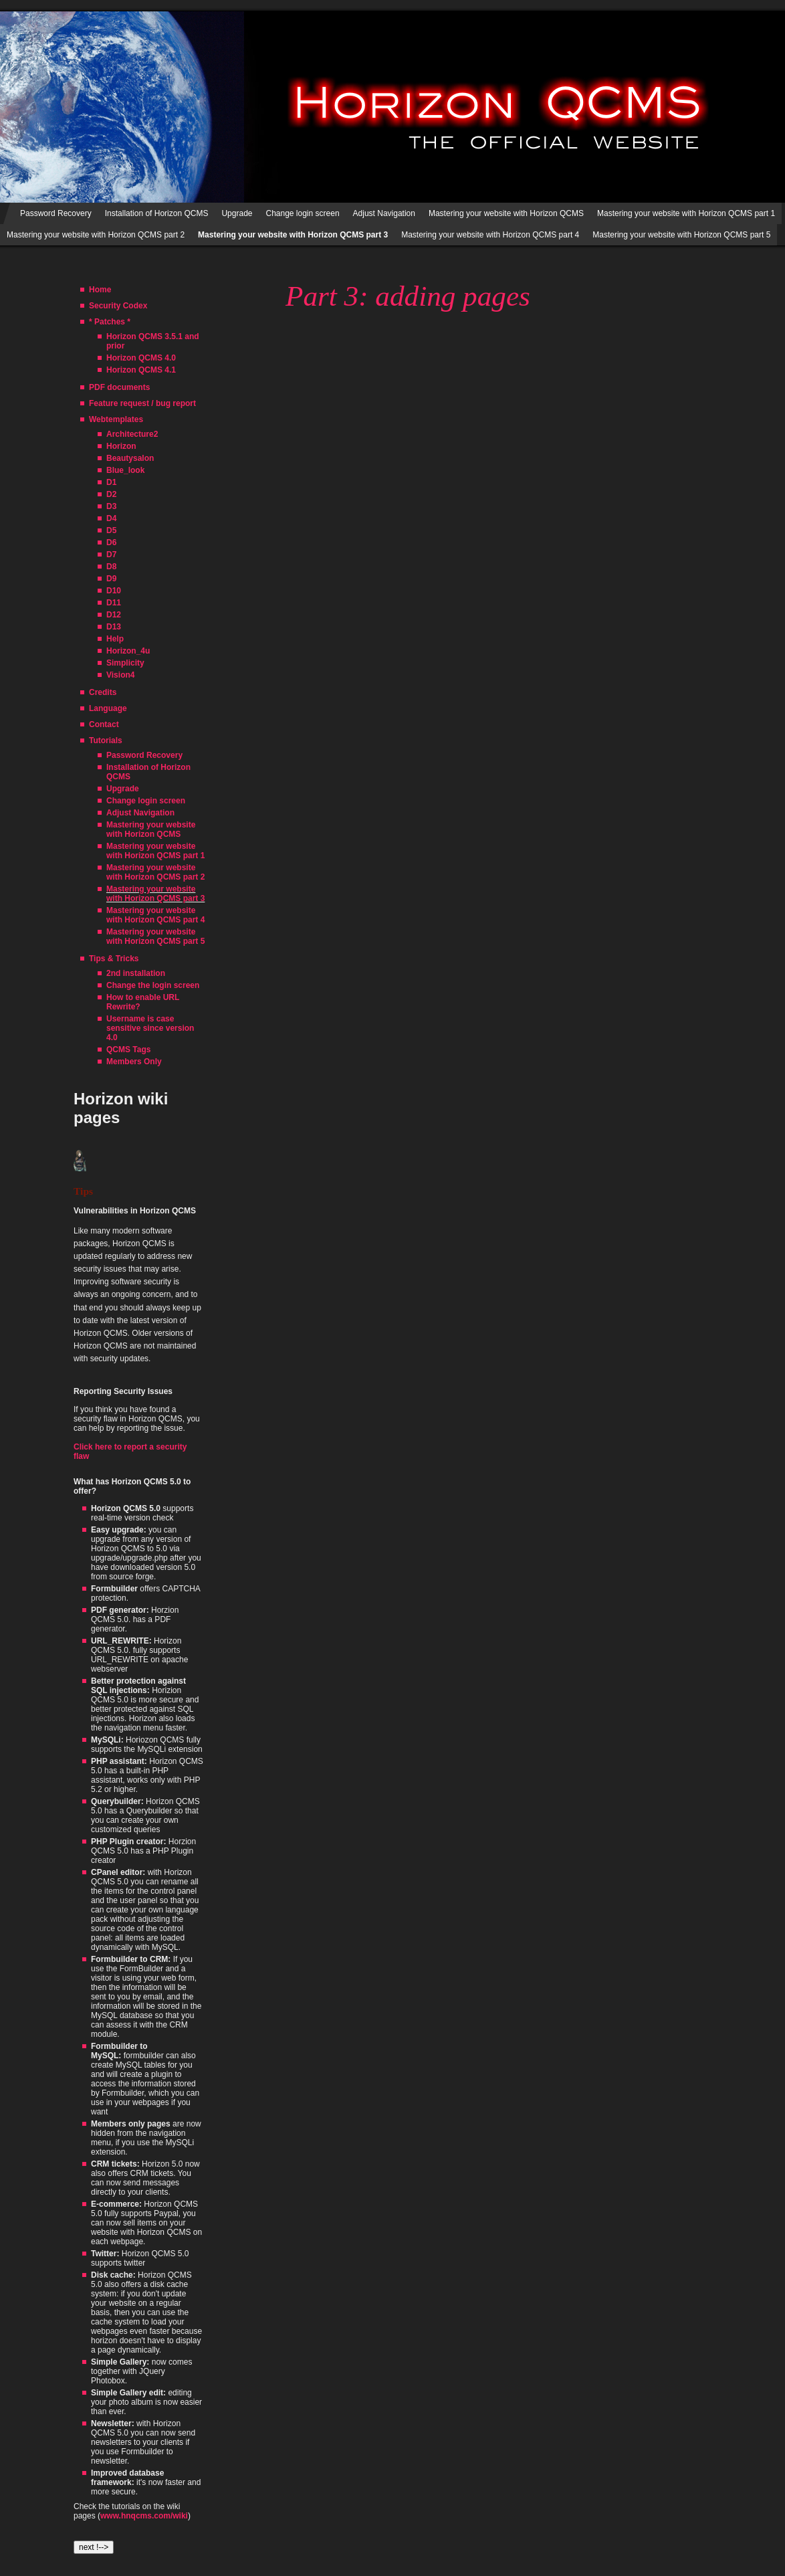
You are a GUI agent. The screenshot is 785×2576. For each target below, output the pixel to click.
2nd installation (135, 973)
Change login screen (302, 213)
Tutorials (105, 740)
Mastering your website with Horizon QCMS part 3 (155, 893)
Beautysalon (130, 458)
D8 (111, 566)
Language (108, 708)
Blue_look (125, 470)
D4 (111, 518)
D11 (113, 602)
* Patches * (109, 321)
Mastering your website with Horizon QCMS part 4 (490, 234)
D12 (113, 614)
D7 (111, 554)
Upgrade (236, 213)
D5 (111, 530)
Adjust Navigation (384, 213)
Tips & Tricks (113, 958)
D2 (111, 494)
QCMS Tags (128, 1049)
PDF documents (119, 387)
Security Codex (118, 305)
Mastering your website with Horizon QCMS (506, 213)
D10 (113, 590)
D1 (111, 482)
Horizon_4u (128, 651)
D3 (111, 506)
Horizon (121, 446)
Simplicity (125, 663)
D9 (111, 578)
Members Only (134, 1061)
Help (115, 638)
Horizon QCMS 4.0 (141, 358)
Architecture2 (132, 434)
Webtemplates (116, 419)
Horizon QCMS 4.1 (141, 370)
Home (100, 289)
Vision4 (120, 675)
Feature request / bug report (142, 403)
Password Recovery (56, 213)
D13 (113, 626)
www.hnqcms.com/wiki (144, 2515)
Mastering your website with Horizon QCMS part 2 (96, 234)
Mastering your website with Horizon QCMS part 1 (686, 213)
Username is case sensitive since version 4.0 (150, 1028)
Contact (104, 724)
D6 (111, 542)
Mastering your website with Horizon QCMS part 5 (681, 234)
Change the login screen (152, 985)
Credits (102, 692)
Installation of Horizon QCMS (157, 213)
